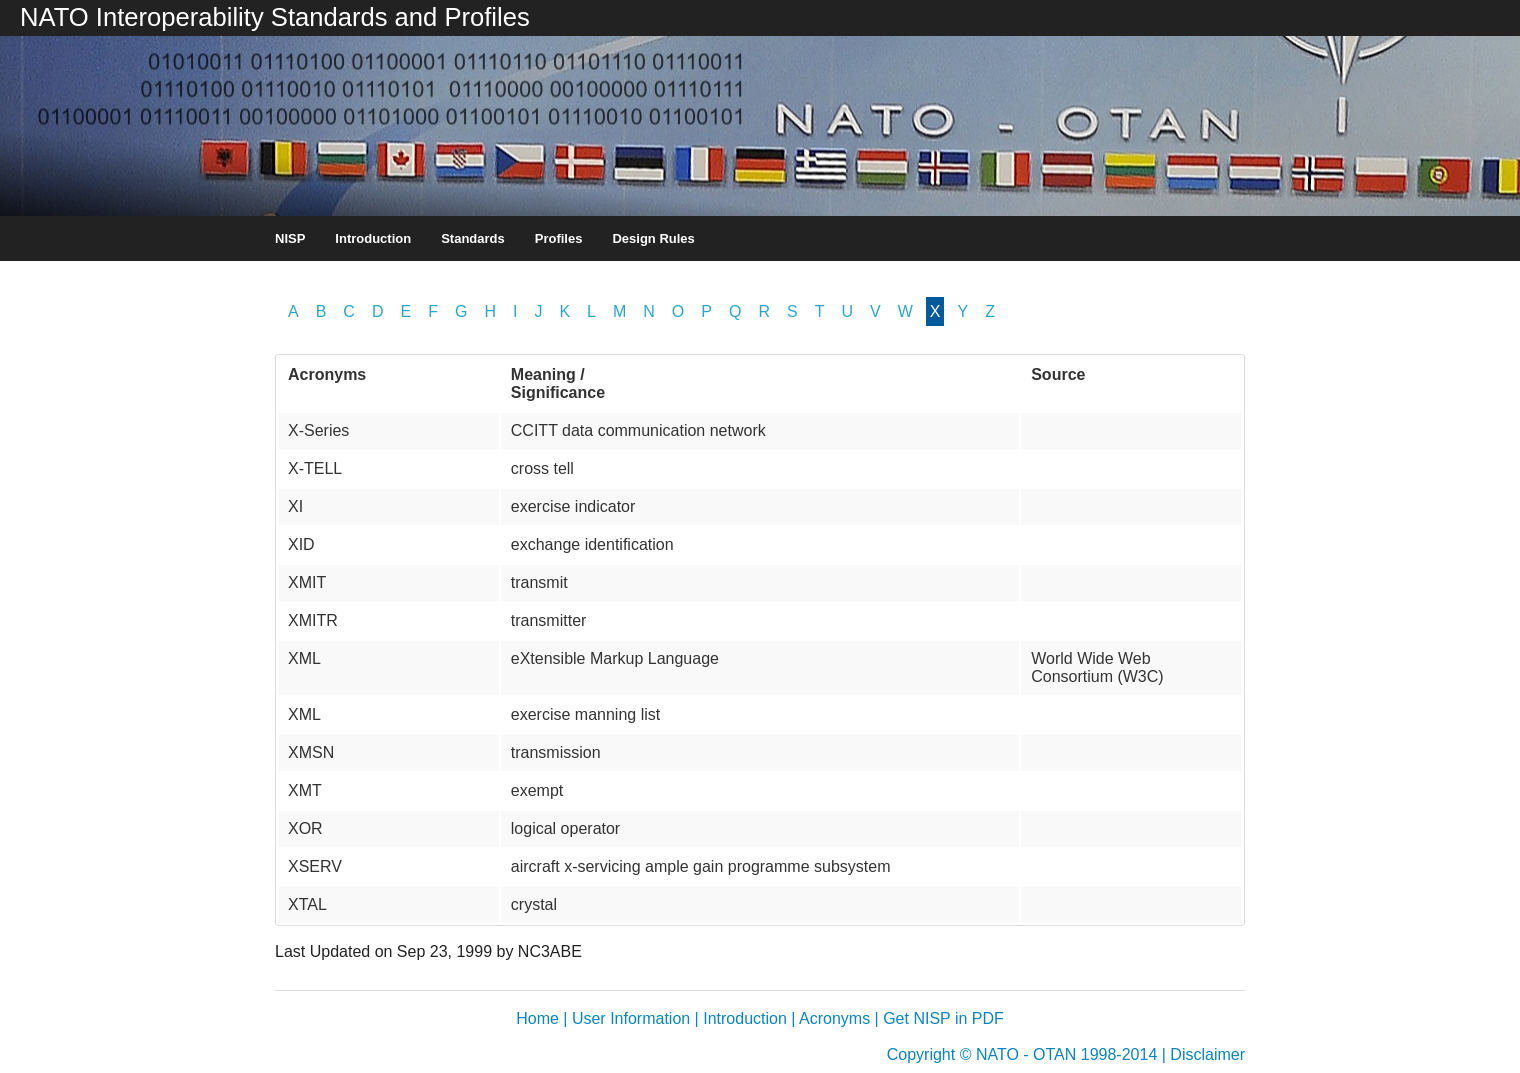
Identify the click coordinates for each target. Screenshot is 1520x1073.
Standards (473, 238)
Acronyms (834, 1018)
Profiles (559, 238)
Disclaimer (1207, 1054)
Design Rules (653, 238)
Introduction (373, 238)
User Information (631, 1018)
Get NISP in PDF (943, 1018)
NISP (290, 238)
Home (537, 1018)
